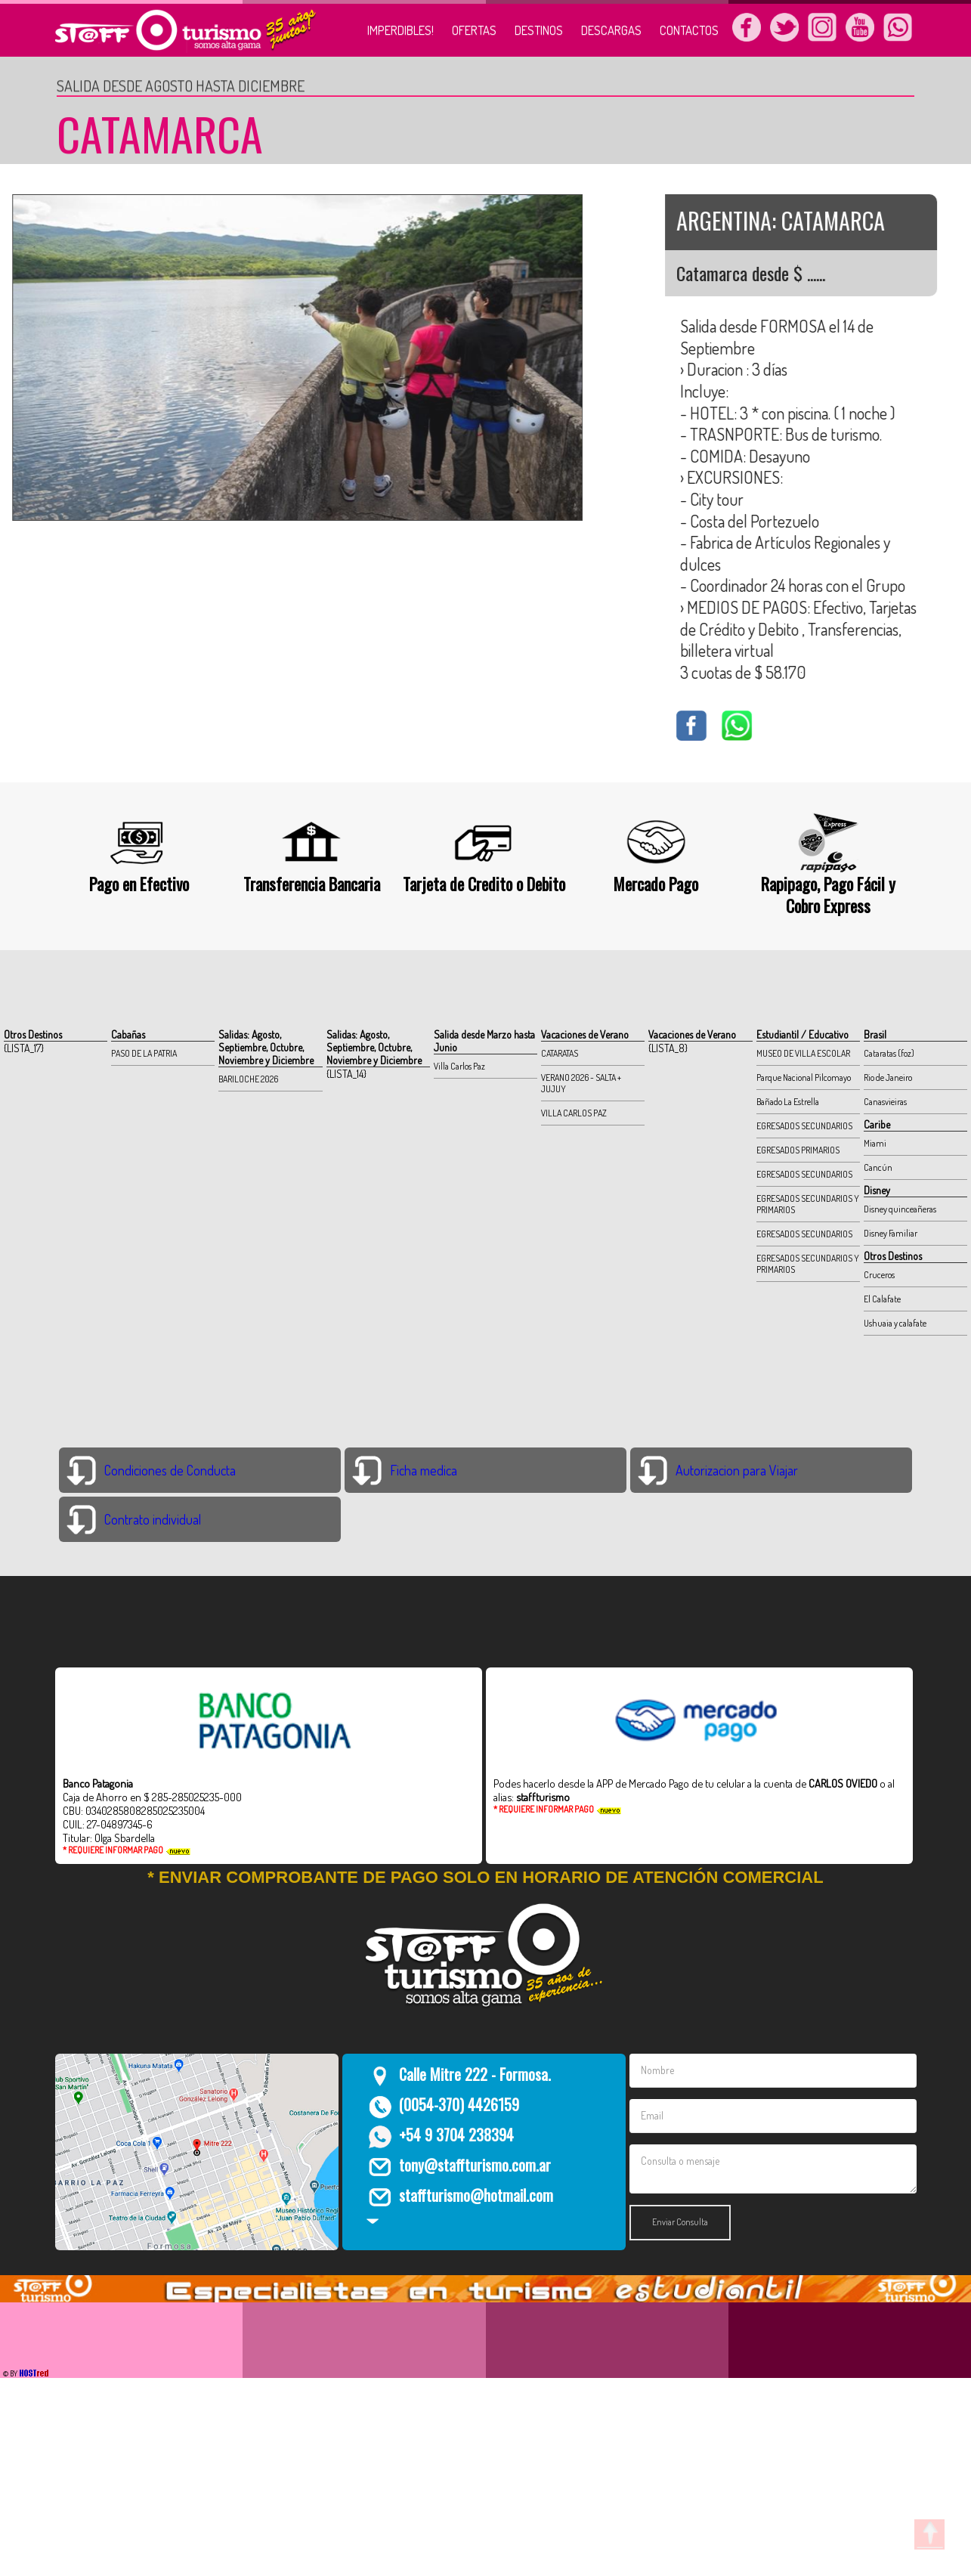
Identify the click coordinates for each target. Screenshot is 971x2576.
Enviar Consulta (680, 2222)
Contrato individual (152, 1519)
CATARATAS (559, 1053)
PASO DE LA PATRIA (144, 1053)
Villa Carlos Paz (459, 1066)
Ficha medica (423, 1470)
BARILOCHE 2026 (248, 1079)
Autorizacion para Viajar (737, 1470)
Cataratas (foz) (889, 1053)
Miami (875, 1143)
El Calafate (882, 1299)
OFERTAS (474, 30)
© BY (24, 2373)
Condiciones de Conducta (170, 1470)
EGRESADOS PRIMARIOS (798, 1150)
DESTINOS (539, 30)
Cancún (878, 1167)
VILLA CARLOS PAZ (574, 1113)
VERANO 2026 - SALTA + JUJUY (581, 1083)
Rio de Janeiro (888, 1077)
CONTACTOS (689, 30)
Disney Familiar (890, 1233)
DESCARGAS (611, 30)
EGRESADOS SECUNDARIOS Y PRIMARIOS (807, 1204)
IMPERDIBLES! (400, 30)
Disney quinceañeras (900, 1209)
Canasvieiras (885, 1101)
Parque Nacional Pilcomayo (803, 1077)
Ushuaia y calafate (895, 1323)
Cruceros (879, 1274)
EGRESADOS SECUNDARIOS (804, 1126)
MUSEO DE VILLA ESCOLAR (803, 1053)
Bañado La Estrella (787, 1101)
